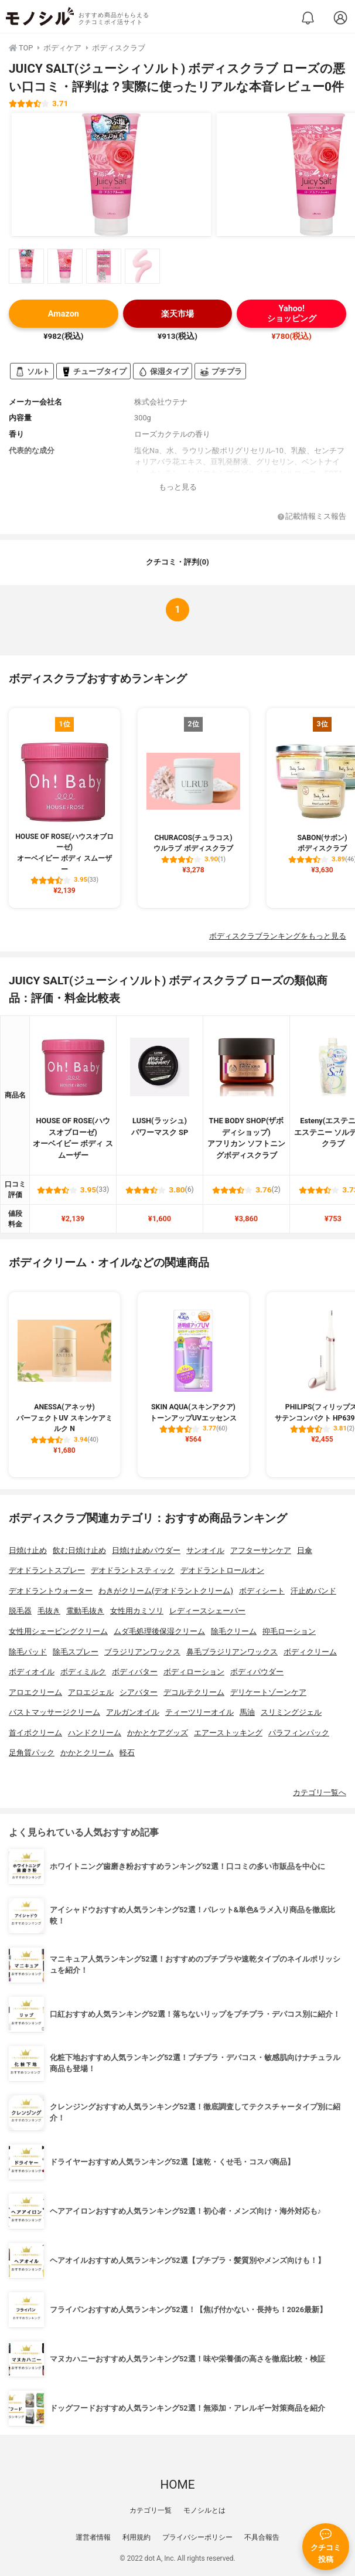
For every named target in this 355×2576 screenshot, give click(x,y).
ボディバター (135, 1671)
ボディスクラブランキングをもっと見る (277, 936)
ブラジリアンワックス (142, 1651)
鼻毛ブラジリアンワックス (232, 1651)
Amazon (63, 314)
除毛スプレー (75, 1651)
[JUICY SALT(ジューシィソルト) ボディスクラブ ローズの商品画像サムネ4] (142, 266)
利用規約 (136, 2537)
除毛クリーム (234, 1631)
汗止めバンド (313, 1590)
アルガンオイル (132, 1712)
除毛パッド (28, 1651)
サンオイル (205, 1550)
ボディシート (262, 1590)
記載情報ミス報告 (312, 517)
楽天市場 (177, 314)
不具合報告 (261, 2537)
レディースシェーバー (207, 1610)
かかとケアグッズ (157, 1732)
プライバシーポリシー (197, 2537)
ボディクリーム (310, 1651)
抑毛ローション (289, 1631)
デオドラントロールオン (222, 1570)
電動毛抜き (85, 1610)
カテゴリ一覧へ (319, 1792)
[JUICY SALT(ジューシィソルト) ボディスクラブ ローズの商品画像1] (111, 174)
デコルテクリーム (193, 1692)
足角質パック (31, 1752)
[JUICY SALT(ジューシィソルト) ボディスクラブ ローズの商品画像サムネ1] (26, 266)
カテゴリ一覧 (150, 2510)
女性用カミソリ (136, 1610)
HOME (177, 2485)
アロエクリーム (35, 1692)
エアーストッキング (228, 1732)
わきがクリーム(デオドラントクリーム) (165, 1590)
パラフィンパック (298, 1732)
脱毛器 (20, 1610)
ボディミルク (83, 1671)
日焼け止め (28, 1550)
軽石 (127, 1752)
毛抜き (48, 1610)
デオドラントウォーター (51, 1590)
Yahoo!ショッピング (291, 314)
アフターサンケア (260, 1550)
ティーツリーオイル (199, 1712)
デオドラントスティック (133, 1570)
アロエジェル (91, 1692)
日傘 (304, 1550)
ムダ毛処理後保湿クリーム (159, 1631)
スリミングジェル (291, 1712)
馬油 (247, 1712)
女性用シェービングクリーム (58, 1631)
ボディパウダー (257, 1671)
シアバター (139, 1692)
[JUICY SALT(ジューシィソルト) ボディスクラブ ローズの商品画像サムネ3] (103, 266)
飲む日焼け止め (79, 1550)
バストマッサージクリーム (54, 1712)
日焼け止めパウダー (146, 1550)
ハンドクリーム (94, 1732)
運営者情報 (93, 2537)
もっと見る (178, 486)
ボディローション (193, 1671)
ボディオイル (31, 1671)
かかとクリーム (87, 1752)
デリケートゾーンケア (268, 1692)
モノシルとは (204, 2510)
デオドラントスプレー (47, 1570)
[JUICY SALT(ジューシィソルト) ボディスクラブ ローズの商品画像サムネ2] (65, 266)
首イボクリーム (35, 1732)
